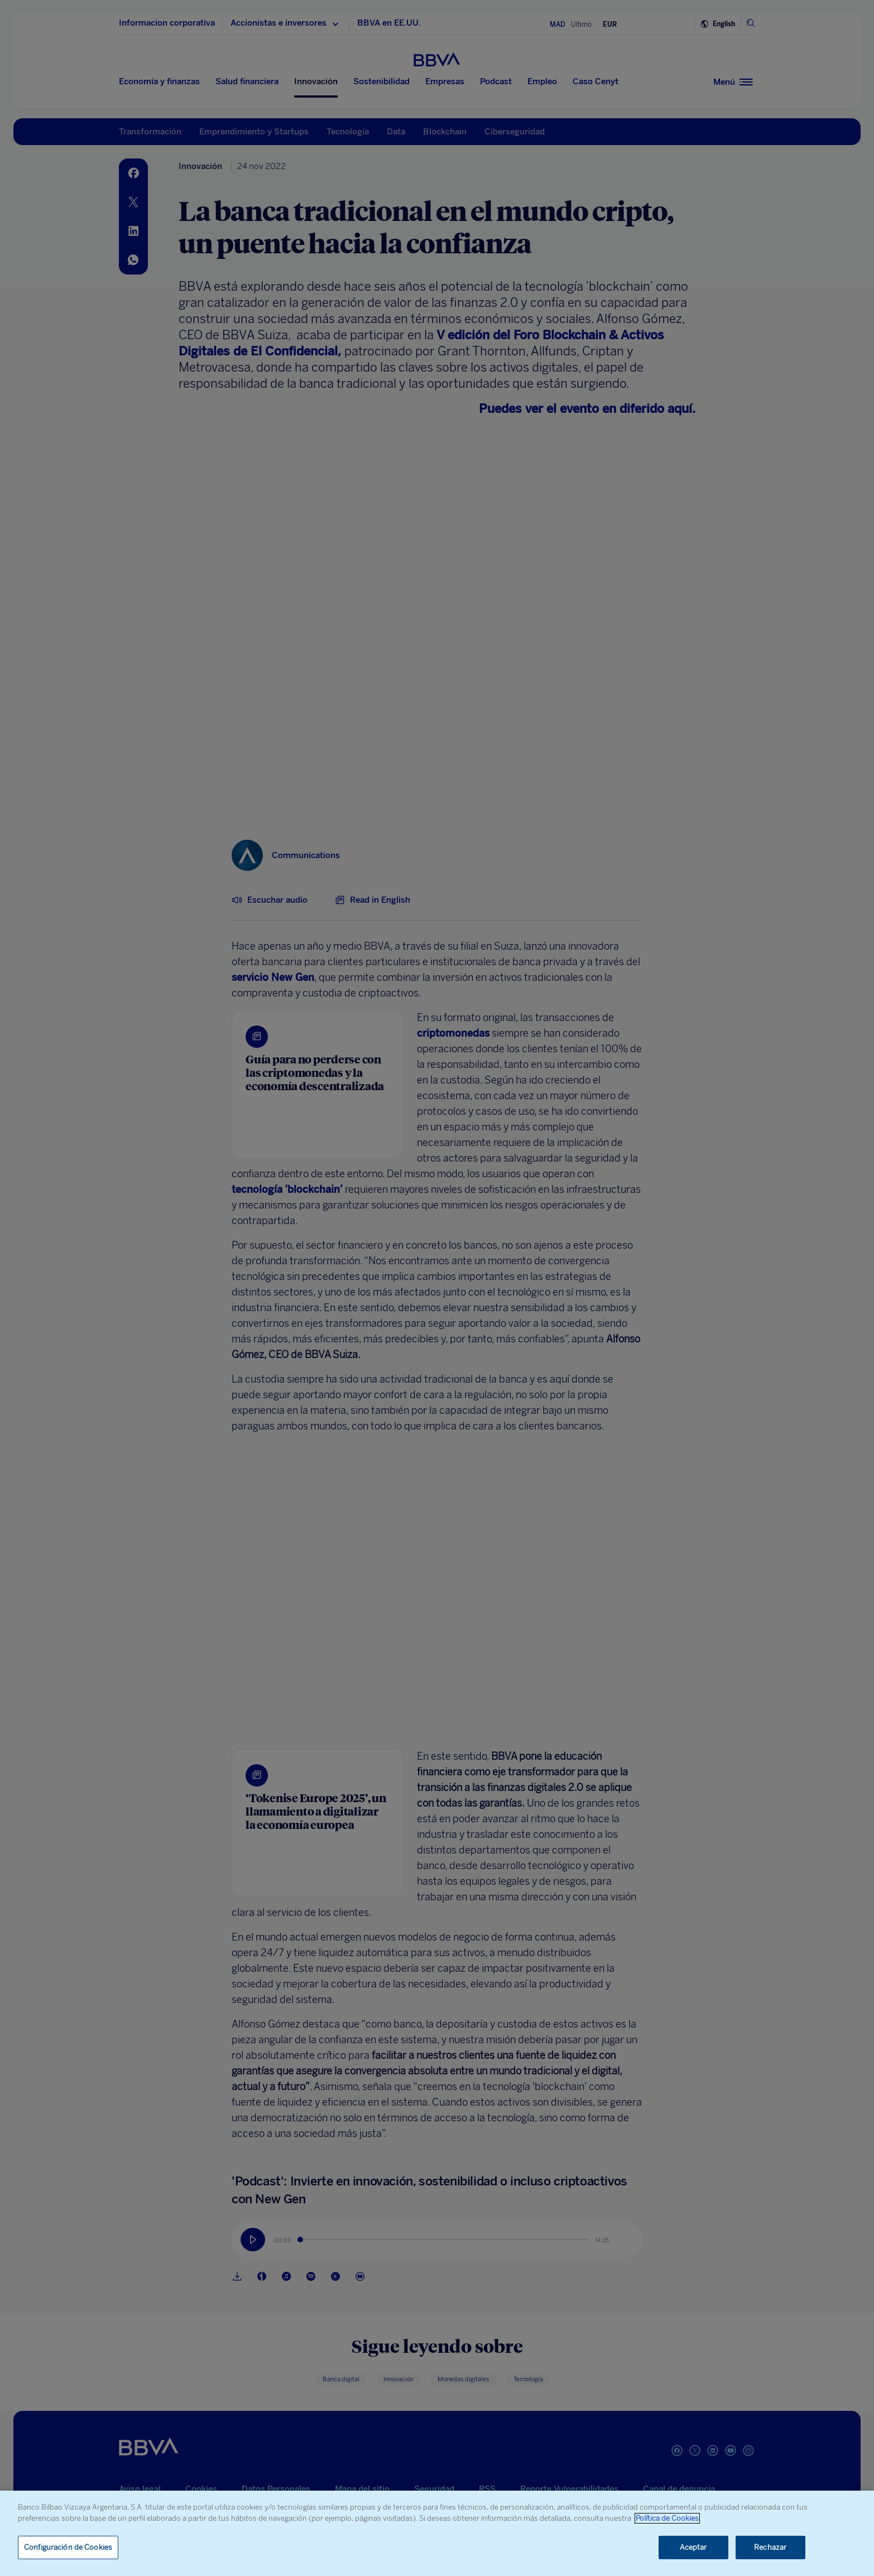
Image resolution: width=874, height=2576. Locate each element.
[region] (437, 2533)
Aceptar (693, 2547)
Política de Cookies (667, 2518)
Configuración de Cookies (68, 2547)
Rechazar (770, 2547)
